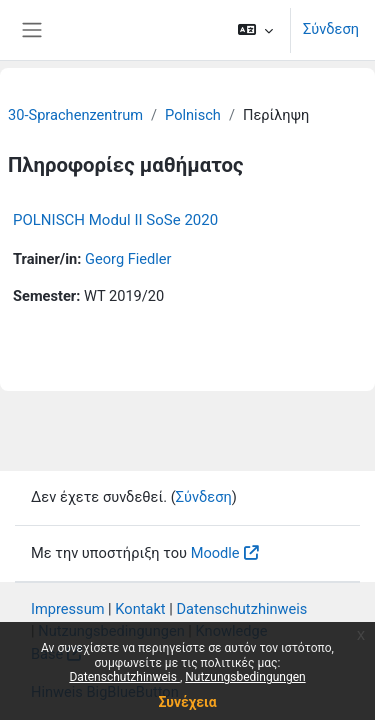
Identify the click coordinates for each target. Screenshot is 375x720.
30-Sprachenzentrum (75, 115)
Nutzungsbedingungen (245, 677)
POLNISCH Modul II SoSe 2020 (115, 220)
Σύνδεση (331, 29)
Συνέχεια (187, 702)
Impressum (68, 609)
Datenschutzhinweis (124, 677)
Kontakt (140, 609)
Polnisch (193, 115)
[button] (255, 30)
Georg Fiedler (128, 259)
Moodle (215, 553)
